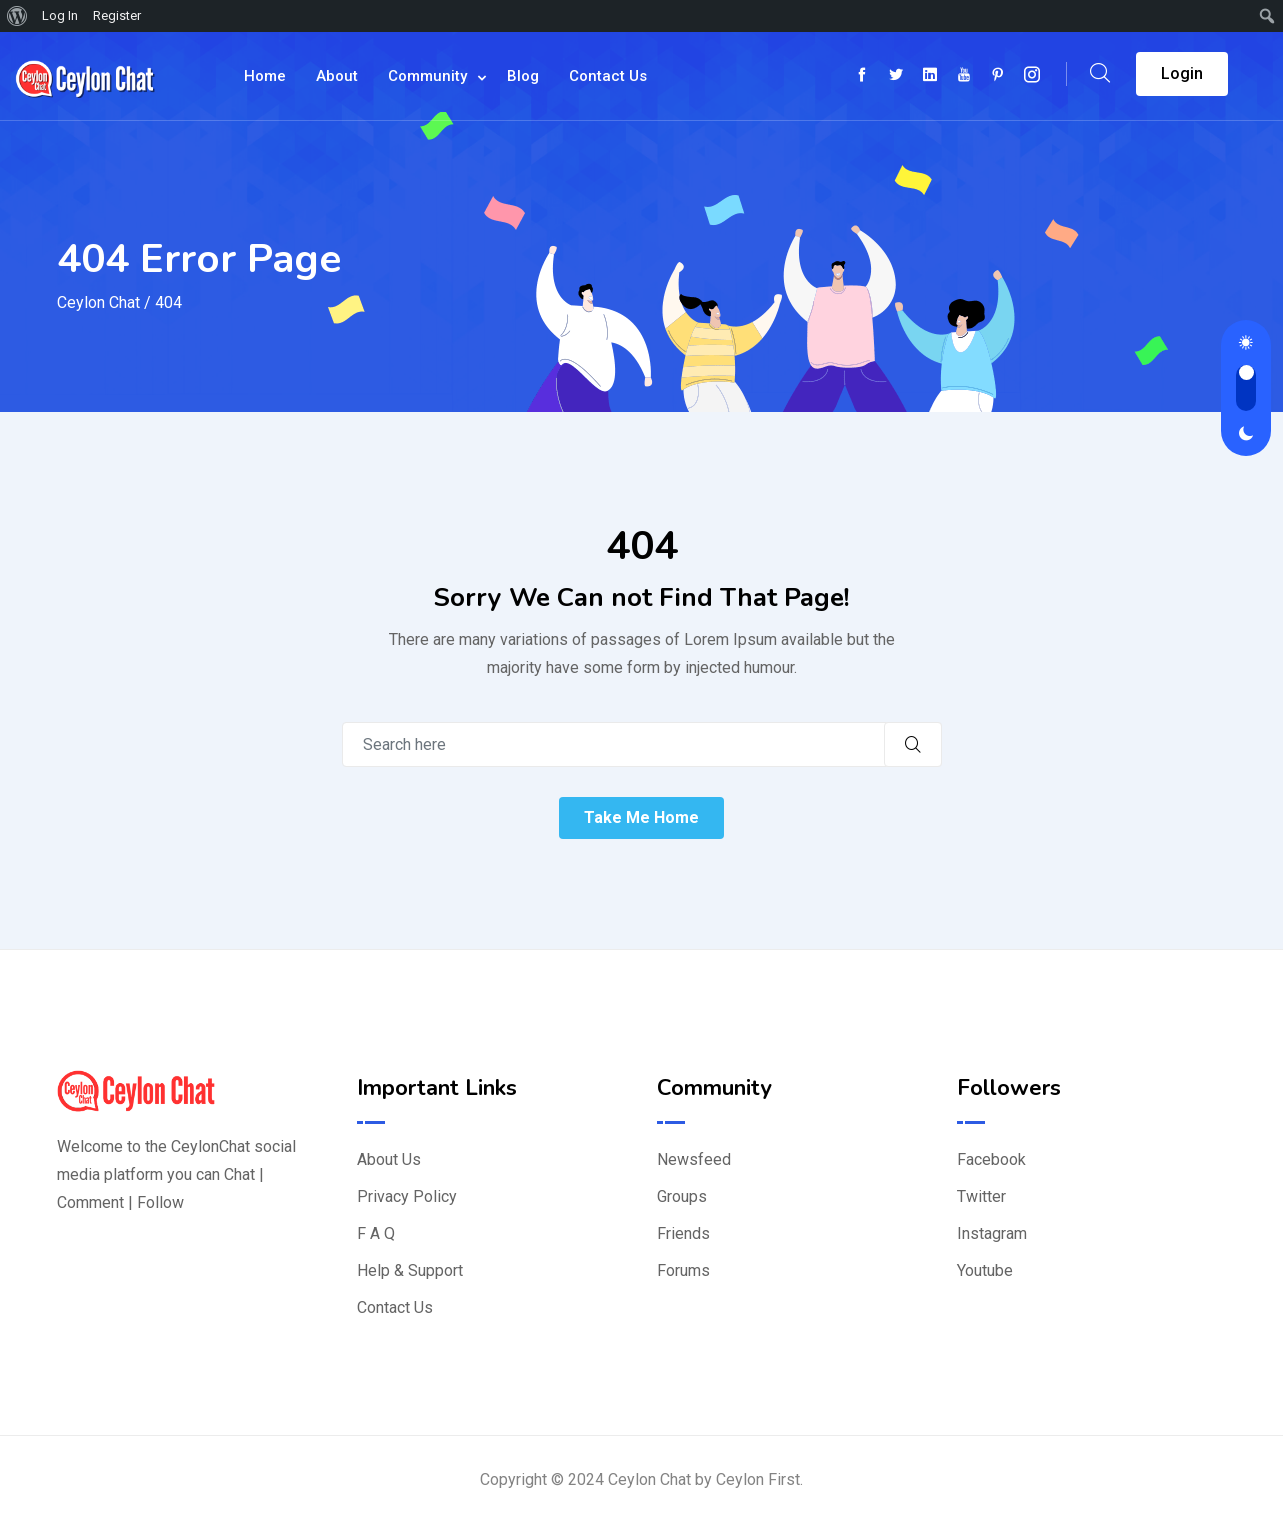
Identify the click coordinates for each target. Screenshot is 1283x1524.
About (337, 76)
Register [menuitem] (117, 15)
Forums (683, 1270)
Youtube (985, 1270)
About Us (389, 1159)
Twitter (981, 1196)
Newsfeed (694, 1159)
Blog (523, 76)
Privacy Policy (407, 1196)
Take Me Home (641, 817)
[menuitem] (17, 16)
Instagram (992, 1233)
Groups (682, 1196)
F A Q (376, 1233)
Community (427, 76)
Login (1182, 73)
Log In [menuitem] (60, 15)
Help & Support (410, 1270)
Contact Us (608, 76)
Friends (683, 1233)
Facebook (991, 1159)
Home (265, 76)
